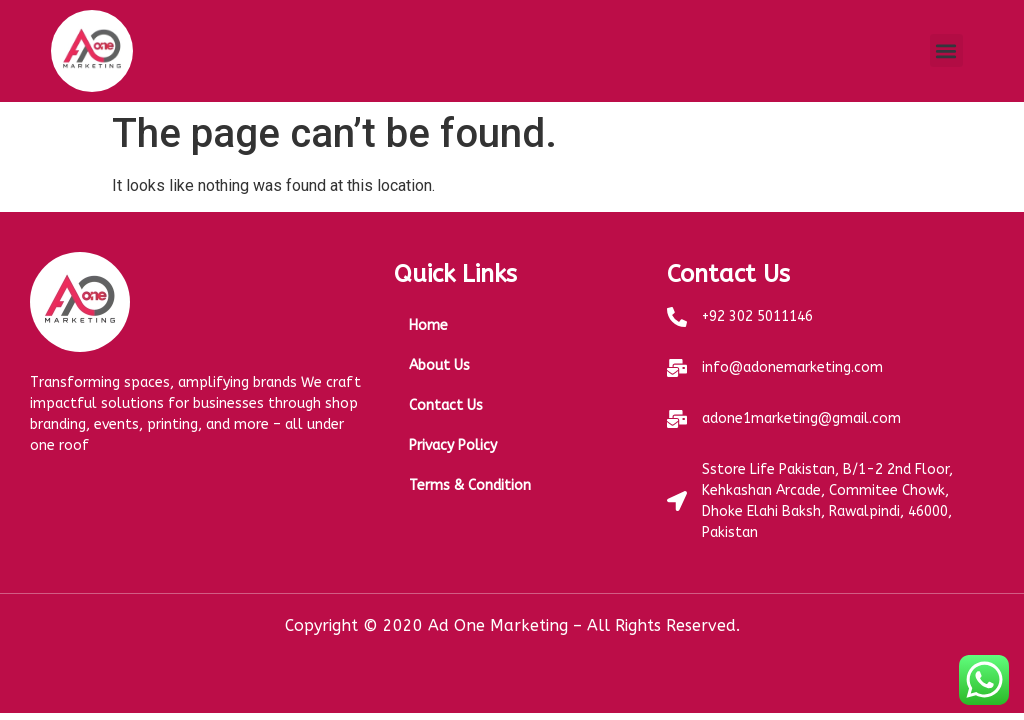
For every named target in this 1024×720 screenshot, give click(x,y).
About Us (439, 365)
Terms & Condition (470, 485)
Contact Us (446, 405)
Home (428, 325)
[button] (946, 50)
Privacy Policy (453, 445)
